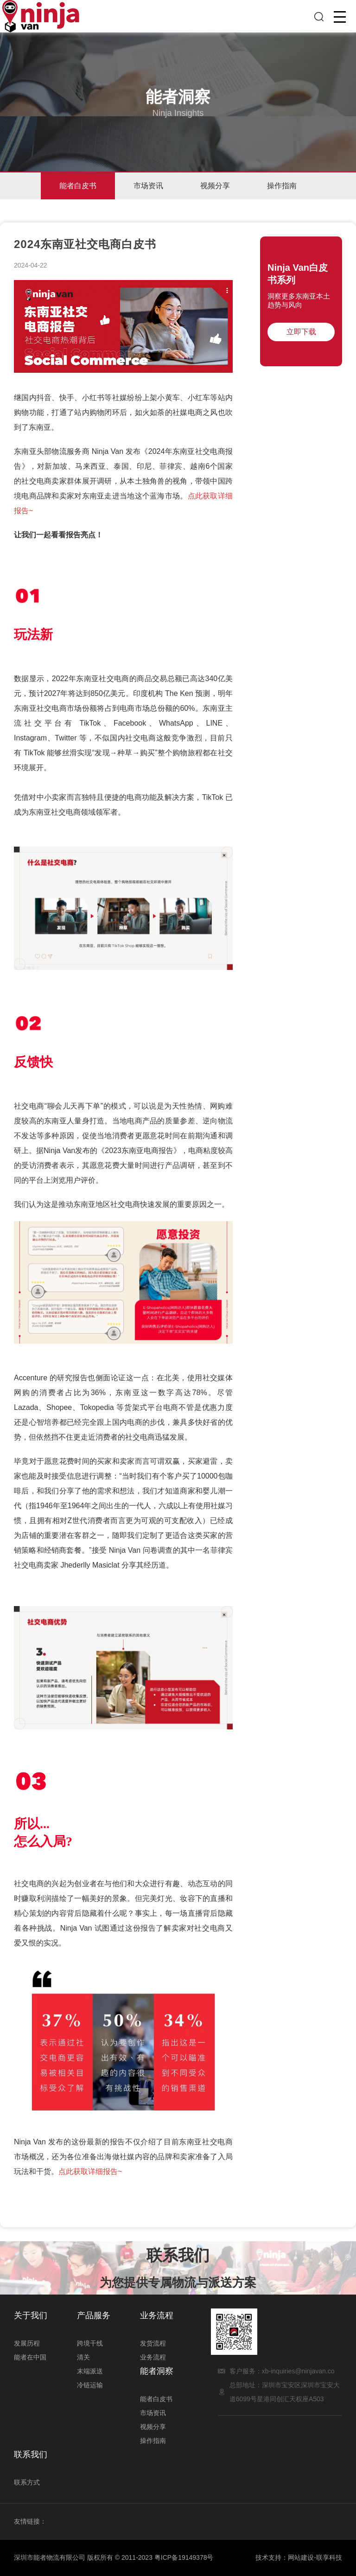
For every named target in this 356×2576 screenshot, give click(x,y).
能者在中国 (30, 2357)
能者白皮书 (77, 186)
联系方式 (27, 2482)
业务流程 (156, 2315)
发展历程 (27, 2343)
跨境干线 (90, 2343)
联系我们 (30, 2454)
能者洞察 (156, 2371)
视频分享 (215, 186)
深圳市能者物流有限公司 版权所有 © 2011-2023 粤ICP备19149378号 (113, 2557)
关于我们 (30, 2315)
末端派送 (90, 2371)
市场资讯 (148, 186)
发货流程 (153, 2343)
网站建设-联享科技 (315, 2557)
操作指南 (282, 186)
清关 (83, 2357)
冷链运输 (90, 2385)
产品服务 (93, 2315)
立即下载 (301, 332)
